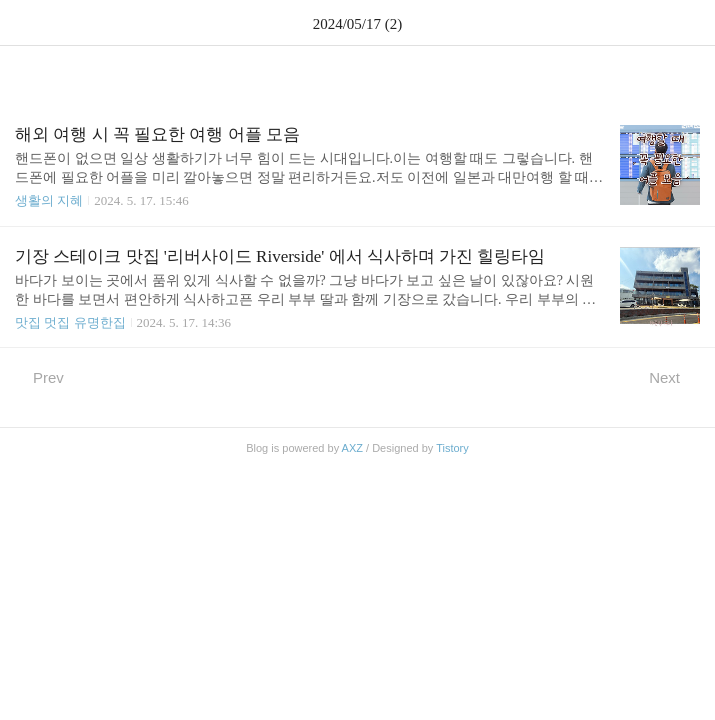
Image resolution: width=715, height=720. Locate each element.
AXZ (352, 448)
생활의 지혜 (49, 200)
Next (674, 377)
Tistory (452, 448)
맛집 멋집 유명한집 (70, 322)
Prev (39, 377)
